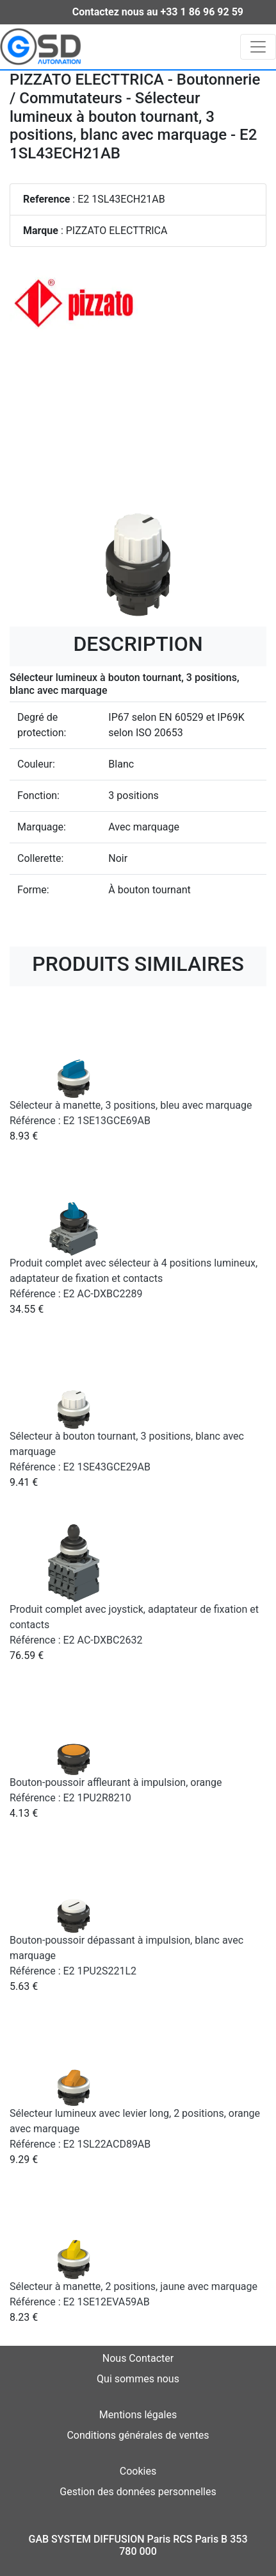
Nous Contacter (138, 2358)
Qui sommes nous (138, 2379)
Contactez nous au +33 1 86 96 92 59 (157, 12)
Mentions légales (138, 2415)
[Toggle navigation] (258, 47)
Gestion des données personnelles (138, 2492)
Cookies (138, 2471)
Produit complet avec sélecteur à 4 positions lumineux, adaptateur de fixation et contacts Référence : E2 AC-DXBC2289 (133, 1278)
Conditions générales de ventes (138, 2435)
